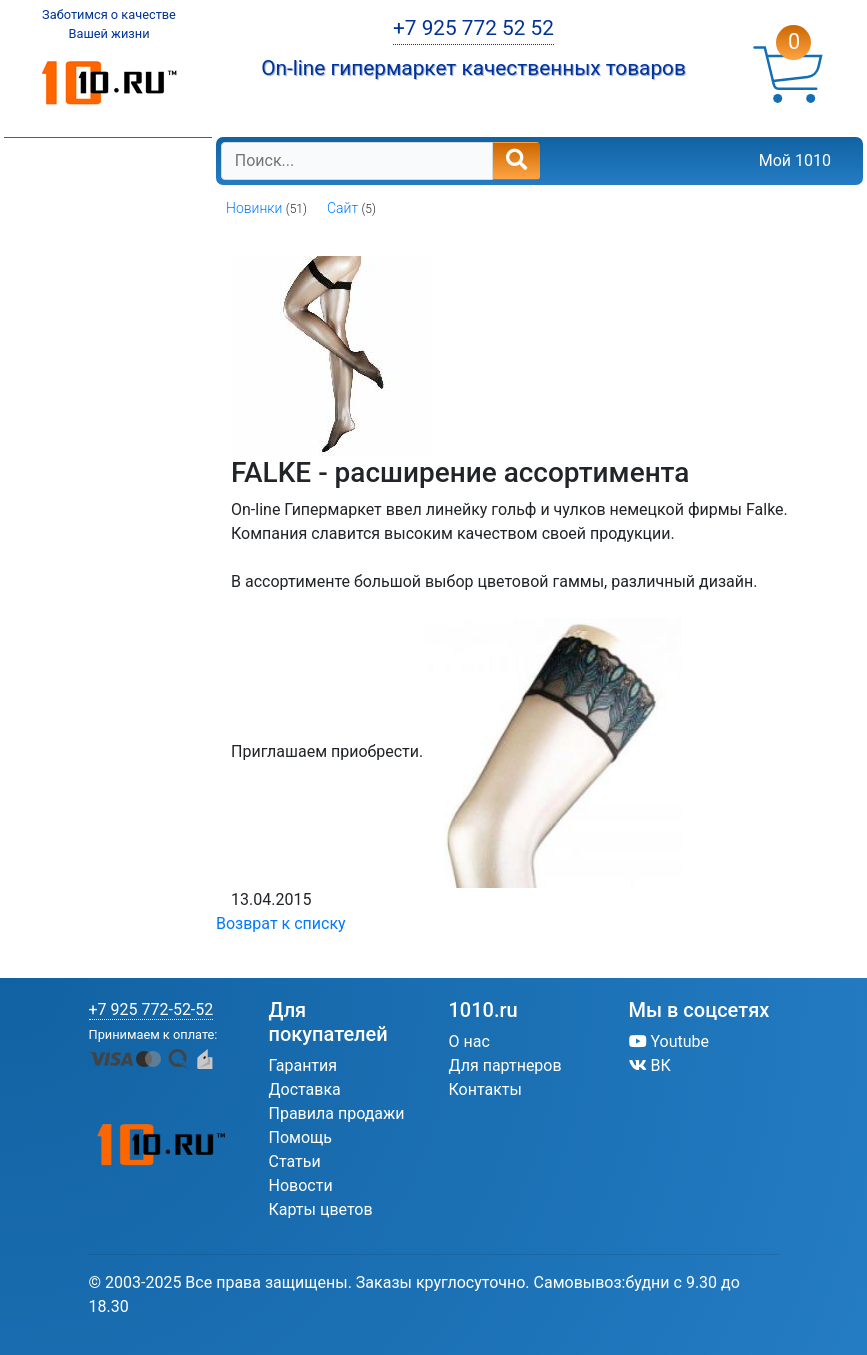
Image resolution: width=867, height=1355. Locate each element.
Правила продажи (337, 1113)
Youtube (669, 1041)
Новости (301, 1185)
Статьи (295, 1161)
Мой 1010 (795, 160)
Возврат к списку (281, 923)
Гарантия (303, 1065)
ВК (650, 1065)
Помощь (300, 1137)
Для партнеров (505, 1065)
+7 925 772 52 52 (473, 28)
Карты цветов (321, 1209)
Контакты (485, 1089)
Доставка (305, 1089)
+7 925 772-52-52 (151, 1009)
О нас (469, 1041)
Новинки (254, 208)
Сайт (342, 208)
